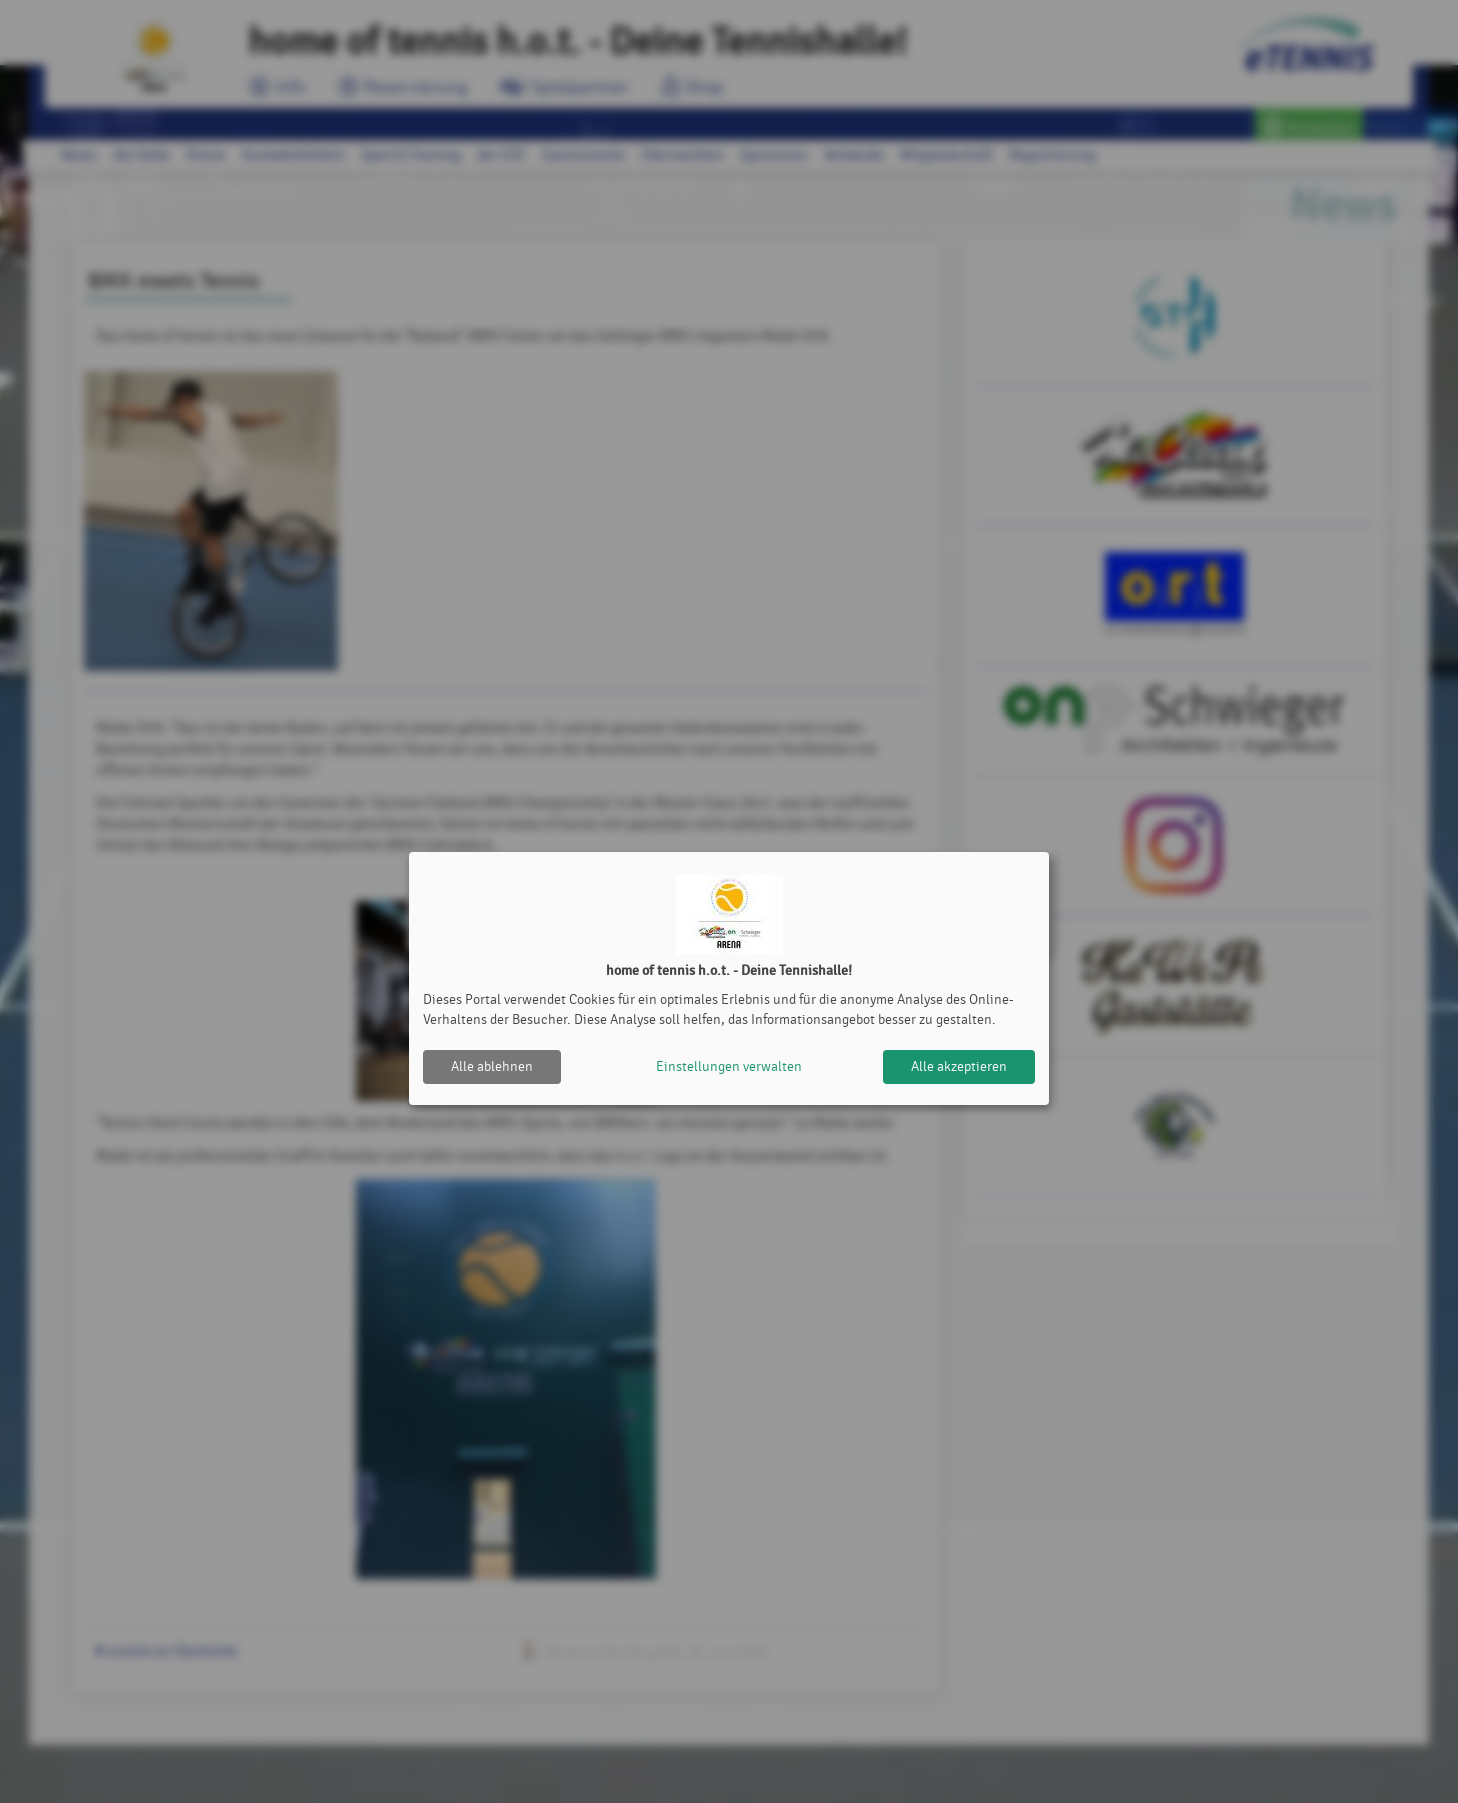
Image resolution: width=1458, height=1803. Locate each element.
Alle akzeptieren (959, 1066)
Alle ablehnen (492, 1066)
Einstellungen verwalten (729, 1066)
